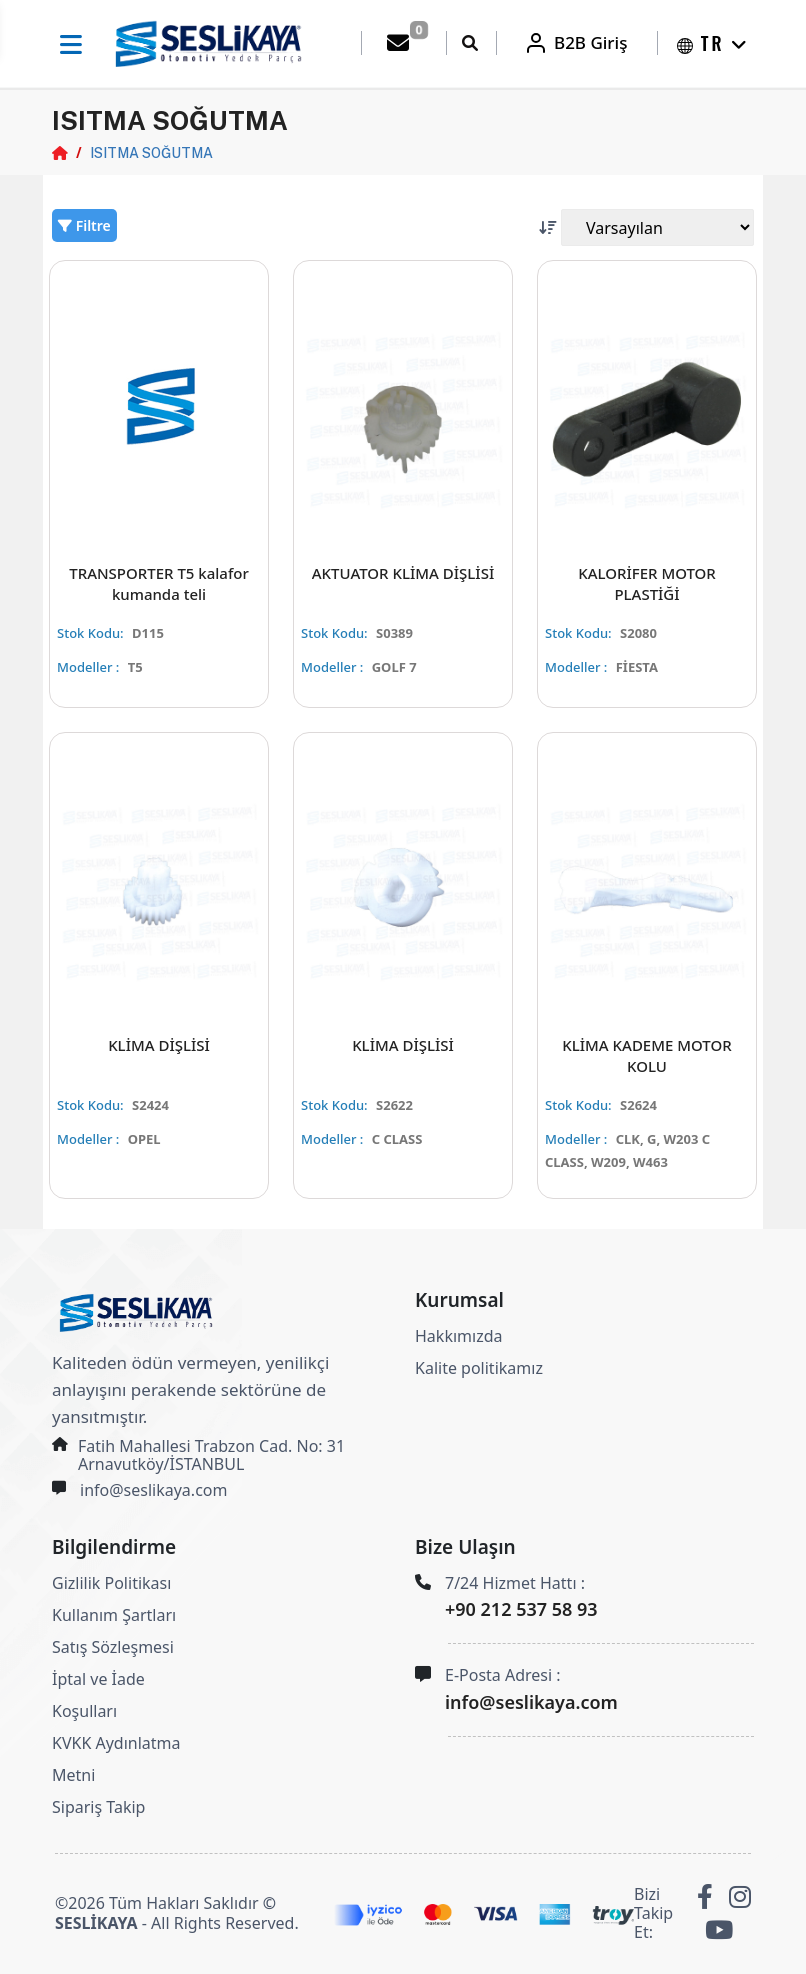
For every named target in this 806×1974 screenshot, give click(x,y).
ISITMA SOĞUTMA (151, 153)
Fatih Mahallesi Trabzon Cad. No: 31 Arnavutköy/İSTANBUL (211, 1455)
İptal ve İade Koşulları (98, 1695)
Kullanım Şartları (114, 1615)
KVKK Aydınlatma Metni (116, 1759)
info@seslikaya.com (153, 1490)
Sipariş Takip (98, 1807)
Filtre (84, 225)
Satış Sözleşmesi (113, 1647)
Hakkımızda (458, 1336)
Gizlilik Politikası (111, 1583)
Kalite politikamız (479, 1368)
